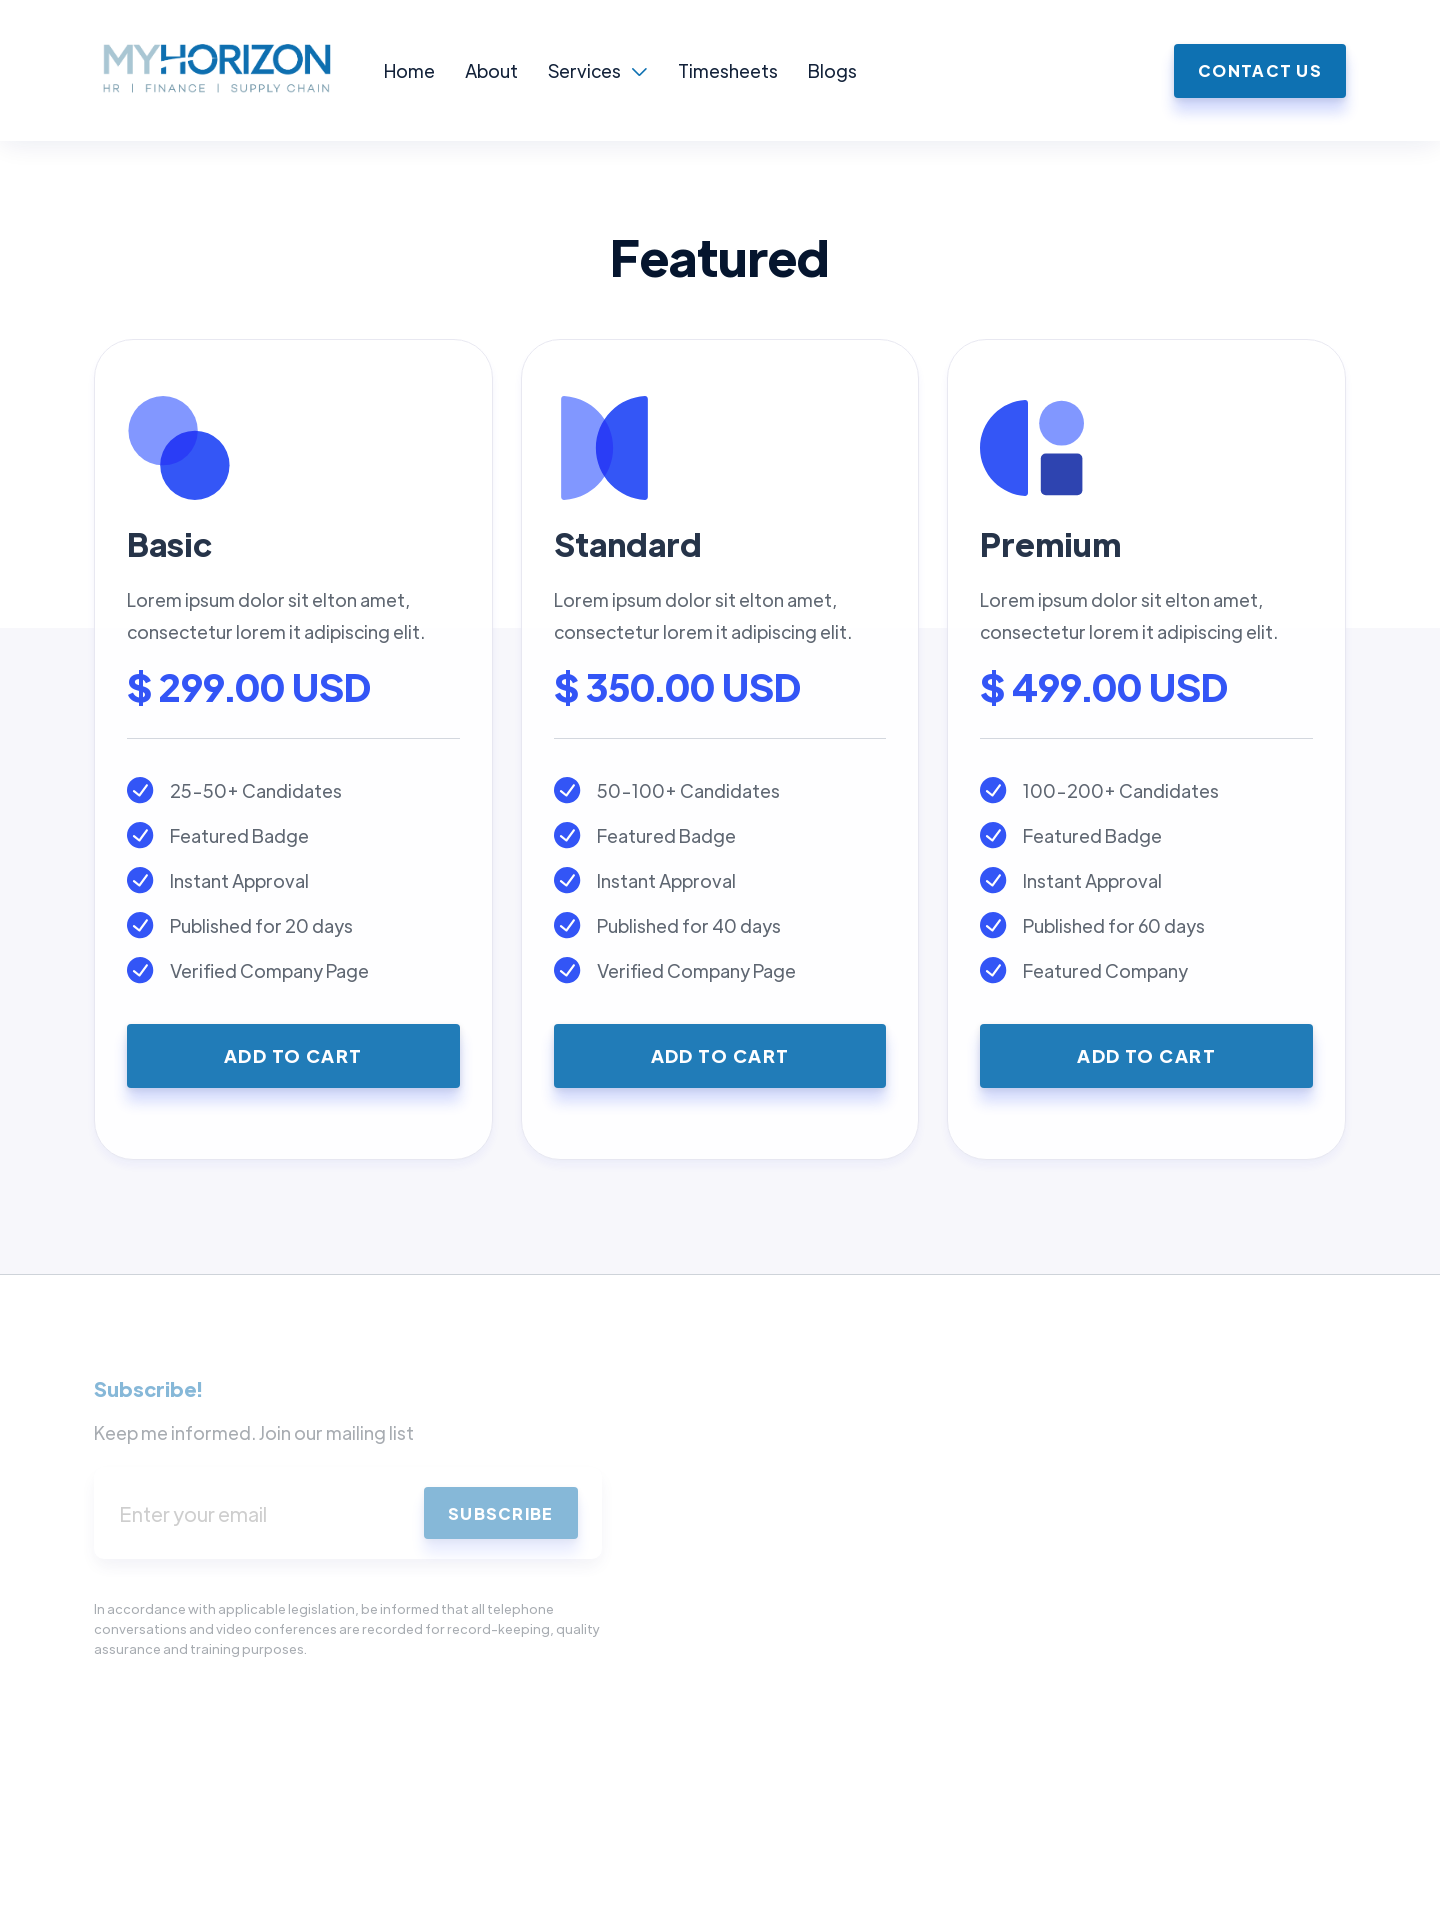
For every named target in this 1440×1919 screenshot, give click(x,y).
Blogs (832, 70)
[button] (598, 71)
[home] (239, 70)
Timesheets (728, 70)
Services (584, 70)
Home (409, 70)
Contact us (1260, 70)
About (491, 70)
